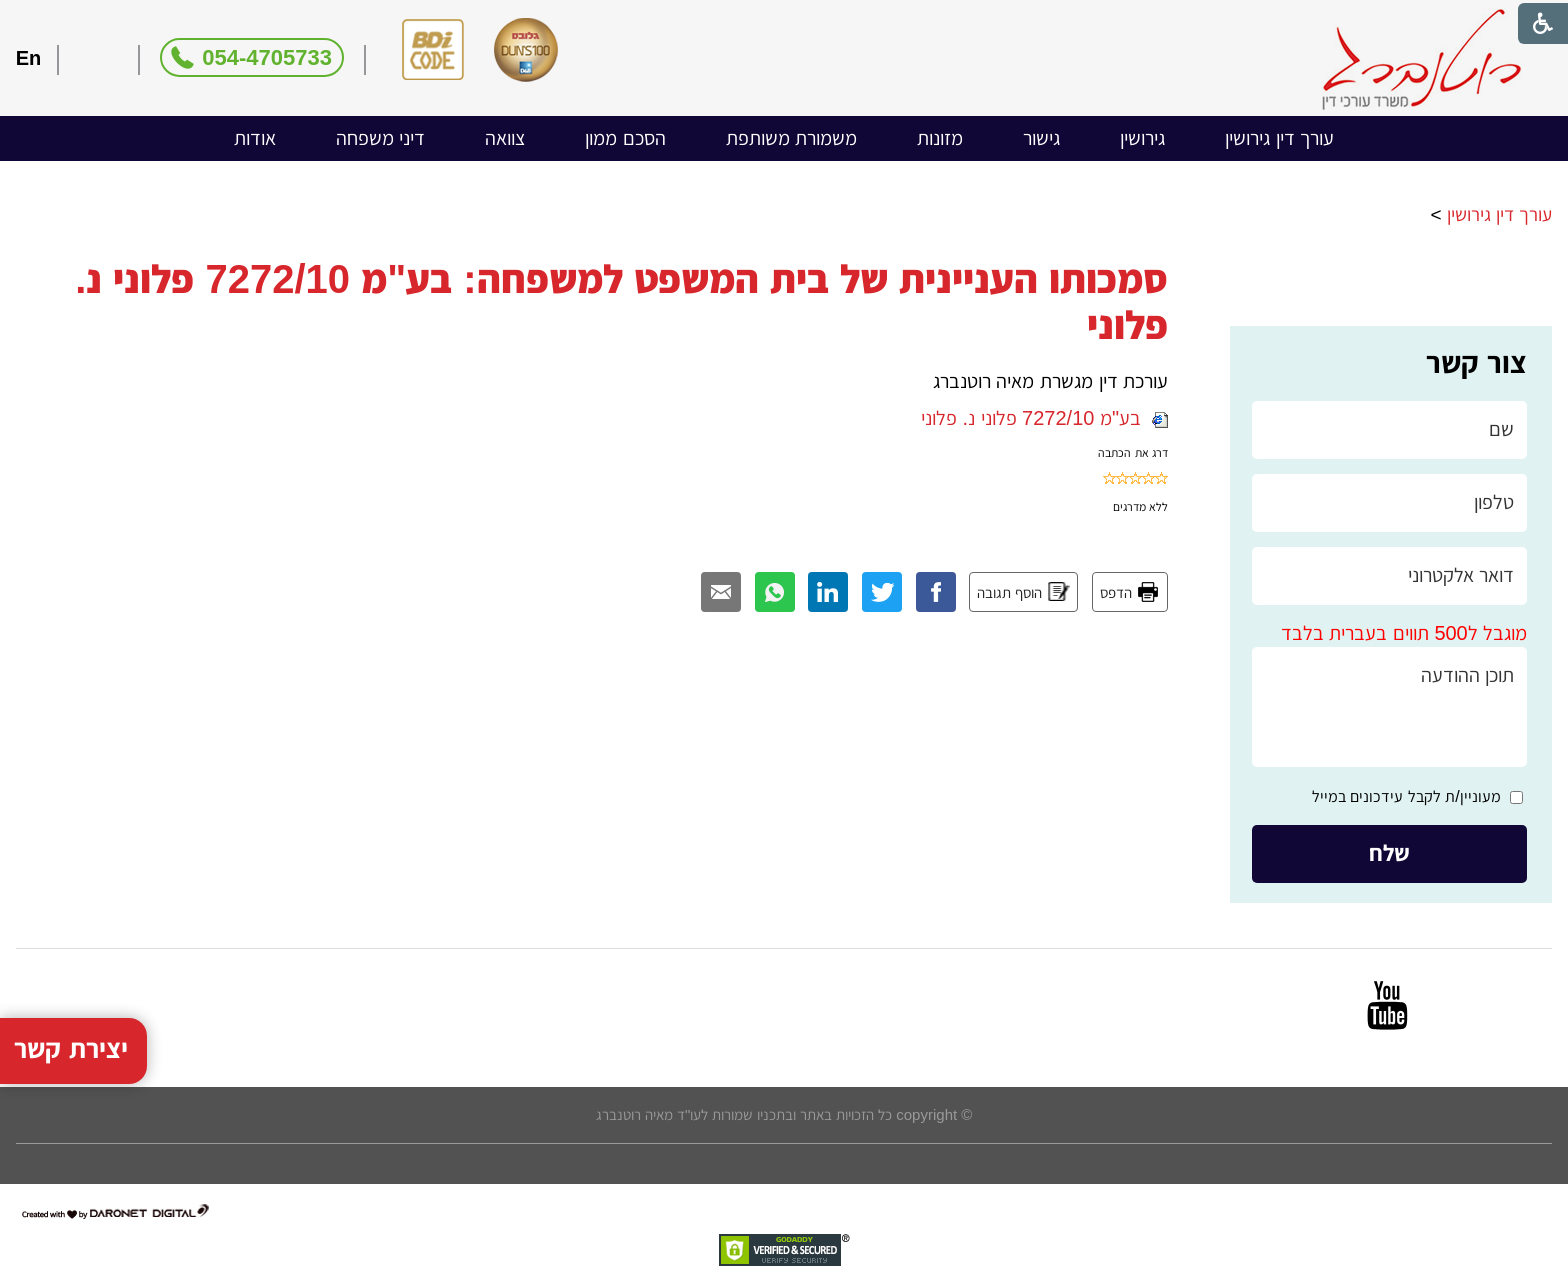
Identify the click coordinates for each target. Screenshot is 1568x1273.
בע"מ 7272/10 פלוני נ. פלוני (1044, 418)
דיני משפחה (381, 138)
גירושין (1142, 138)
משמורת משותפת (792, 138)
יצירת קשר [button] (71, 1023)
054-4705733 (267, 57)
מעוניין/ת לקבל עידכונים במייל (1406, 796)
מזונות (940, 138)
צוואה (505, 138)
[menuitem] (1279, 138)
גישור (1041, 138)
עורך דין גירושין (1279, 138)
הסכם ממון (625, 138)
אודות (255, 138)
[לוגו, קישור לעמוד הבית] (1421, 59)
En (29, 58)
